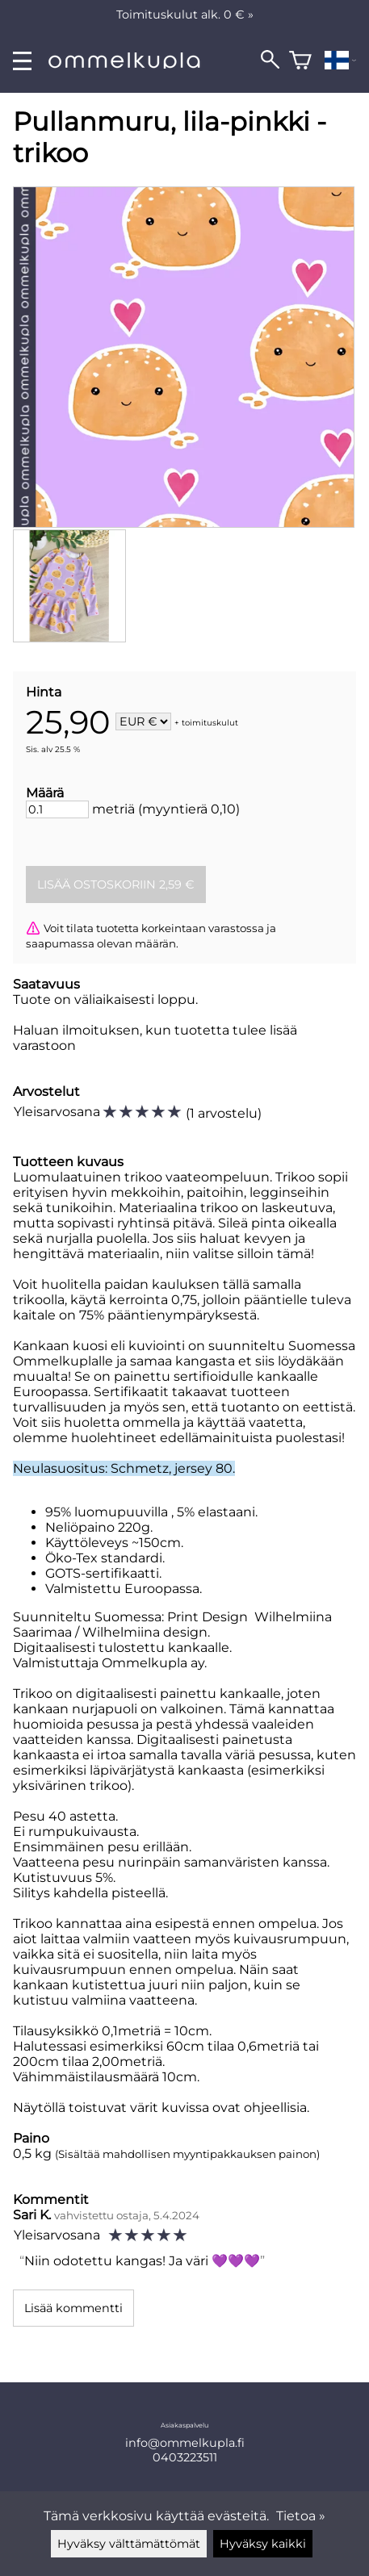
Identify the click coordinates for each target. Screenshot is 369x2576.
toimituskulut (210, 722)
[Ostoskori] (300, 60)
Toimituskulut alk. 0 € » (185, 14)
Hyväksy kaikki (263, 2543)
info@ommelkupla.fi (185, 2443)
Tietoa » (300, 2516)
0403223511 (185, 2457)
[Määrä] (57, 809)
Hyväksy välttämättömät (128, 2543)
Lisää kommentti (73, 2308)
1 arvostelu (224, 1113)
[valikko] (22, 61)
